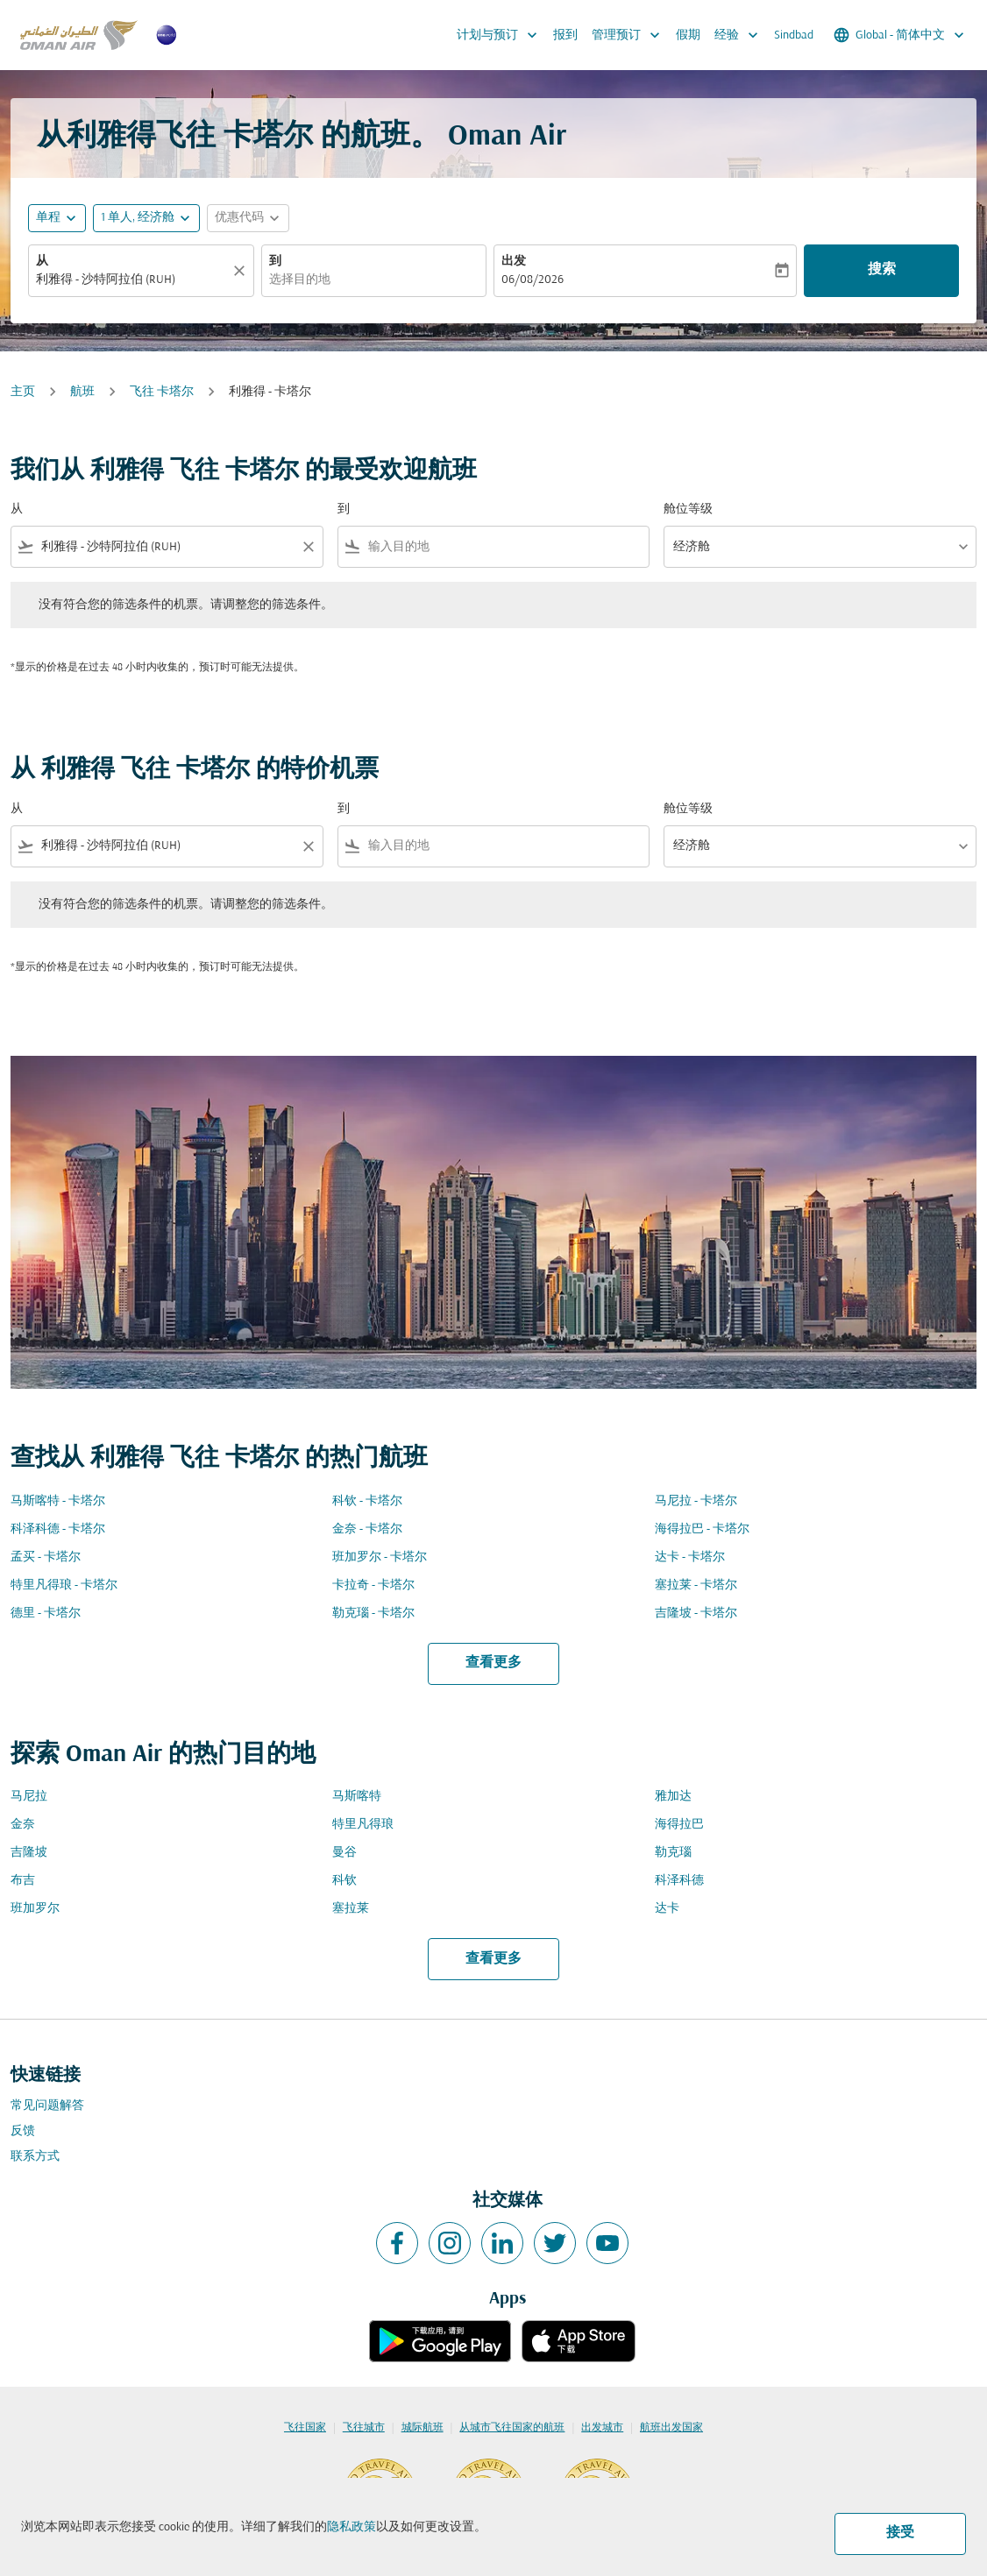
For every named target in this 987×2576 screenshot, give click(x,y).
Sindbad (793, 35)
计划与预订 (501, 35)
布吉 (23, 1880)
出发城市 (602, 2428)
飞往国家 (305, 2428)
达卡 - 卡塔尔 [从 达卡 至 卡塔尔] (690, 1557)
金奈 (23, 1824)
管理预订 (630, 35)
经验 (740, 35)
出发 (513, 261)
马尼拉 (29, 1796)
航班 (82, 392)
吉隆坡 (29, 1852)
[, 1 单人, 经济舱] (137, 218)
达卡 (667, 1908)
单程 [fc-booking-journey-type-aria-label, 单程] (48, 217)
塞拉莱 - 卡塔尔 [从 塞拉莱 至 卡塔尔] (696, 1585)
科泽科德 (679, 1880)
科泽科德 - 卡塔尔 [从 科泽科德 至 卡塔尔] (58, 1529)
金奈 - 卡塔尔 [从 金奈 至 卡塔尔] (367, 1529)
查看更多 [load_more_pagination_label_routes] (493, 1663)
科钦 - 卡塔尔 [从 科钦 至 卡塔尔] (367, 1501)
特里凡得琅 (363, 1824)
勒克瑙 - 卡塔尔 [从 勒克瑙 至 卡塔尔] (373, 1613)
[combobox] (132, 280)
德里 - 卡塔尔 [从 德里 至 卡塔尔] (46, 1613)
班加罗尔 (35, 1908)
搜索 (882, 270)
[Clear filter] (308, 547)
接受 (900, 2533)
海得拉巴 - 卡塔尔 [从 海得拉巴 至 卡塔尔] (702, 1529)
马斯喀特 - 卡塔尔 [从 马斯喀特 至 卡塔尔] (58, 1501)
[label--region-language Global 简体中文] (900, 35)
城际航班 (422, 2428)
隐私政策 (351, 2527)
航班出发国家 (671, 2428)
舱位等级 (688, 509)
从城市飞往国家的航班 (512, 2428)
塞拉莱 (350, 1908)
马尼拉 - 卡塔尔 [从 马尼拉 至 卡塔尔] (696, 1501)
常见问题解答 (47, 2105)
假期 (688, 35)
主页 (23, 392)
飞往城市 (364, 2428)
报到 (565, 35)
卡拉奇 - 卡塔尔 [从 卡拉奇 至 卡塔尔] (373, 1585)
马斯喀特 (356, 1796)
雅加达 (673, 1796)
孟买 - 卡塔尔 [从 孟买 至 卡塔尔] (46, 1557)
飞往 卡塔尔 (162, 392)
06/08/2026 (532, 280)
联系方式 (35, 2156)
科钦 (344, 1880)
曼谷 (344, 1852)
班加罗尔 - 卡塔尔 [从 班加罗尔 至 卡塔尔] (379, 1557)
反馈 (23, 2131)
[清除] (242, 270)
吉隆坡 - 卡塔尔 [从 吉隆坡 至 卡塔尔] (696, 1613)
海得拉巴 (679, 1824)
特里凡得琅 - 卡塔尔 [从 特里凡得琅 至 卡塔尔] (64, 1585)
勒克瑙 (673, 1852)
